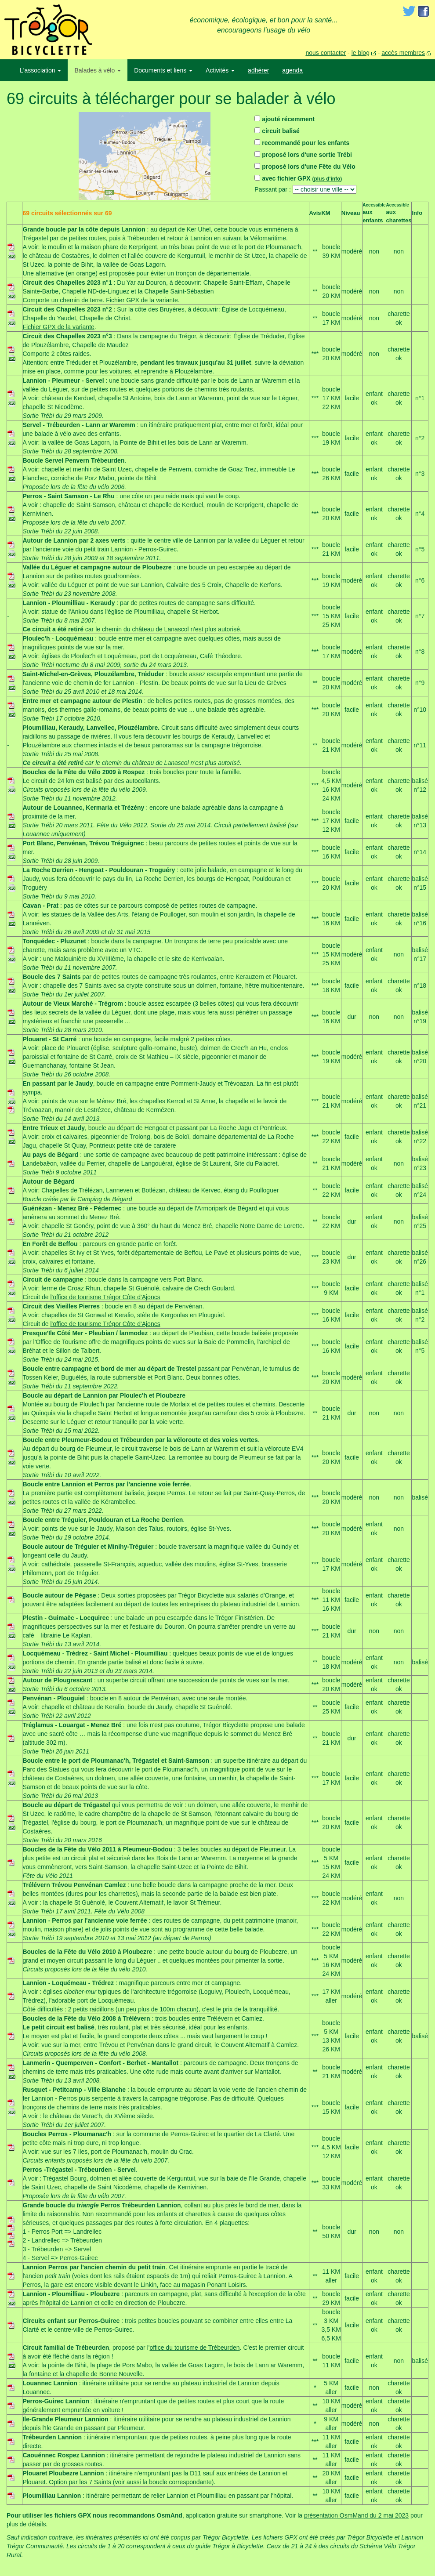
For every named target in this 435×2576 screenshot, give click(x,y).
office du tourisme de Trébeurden (194, 2347)
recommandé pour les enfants (301, 142)
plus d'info (327, 179)
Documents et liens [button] (163, 70)
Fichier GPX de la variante (142, 300)
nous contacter (325, 52)
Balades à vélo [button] (97, 70)
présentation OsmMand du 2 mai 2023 (356, 2515)
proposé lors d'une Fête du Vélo (304, 166)
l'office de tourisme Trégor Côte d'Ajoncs (105, 1297)
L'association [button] (40, 70)
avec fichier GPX (298, 178)
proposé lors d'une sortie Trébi (303, 154)
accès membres (403, 52)
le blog (361, 52)
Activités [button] (220, 70)
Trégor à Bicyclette (237, 2546)
